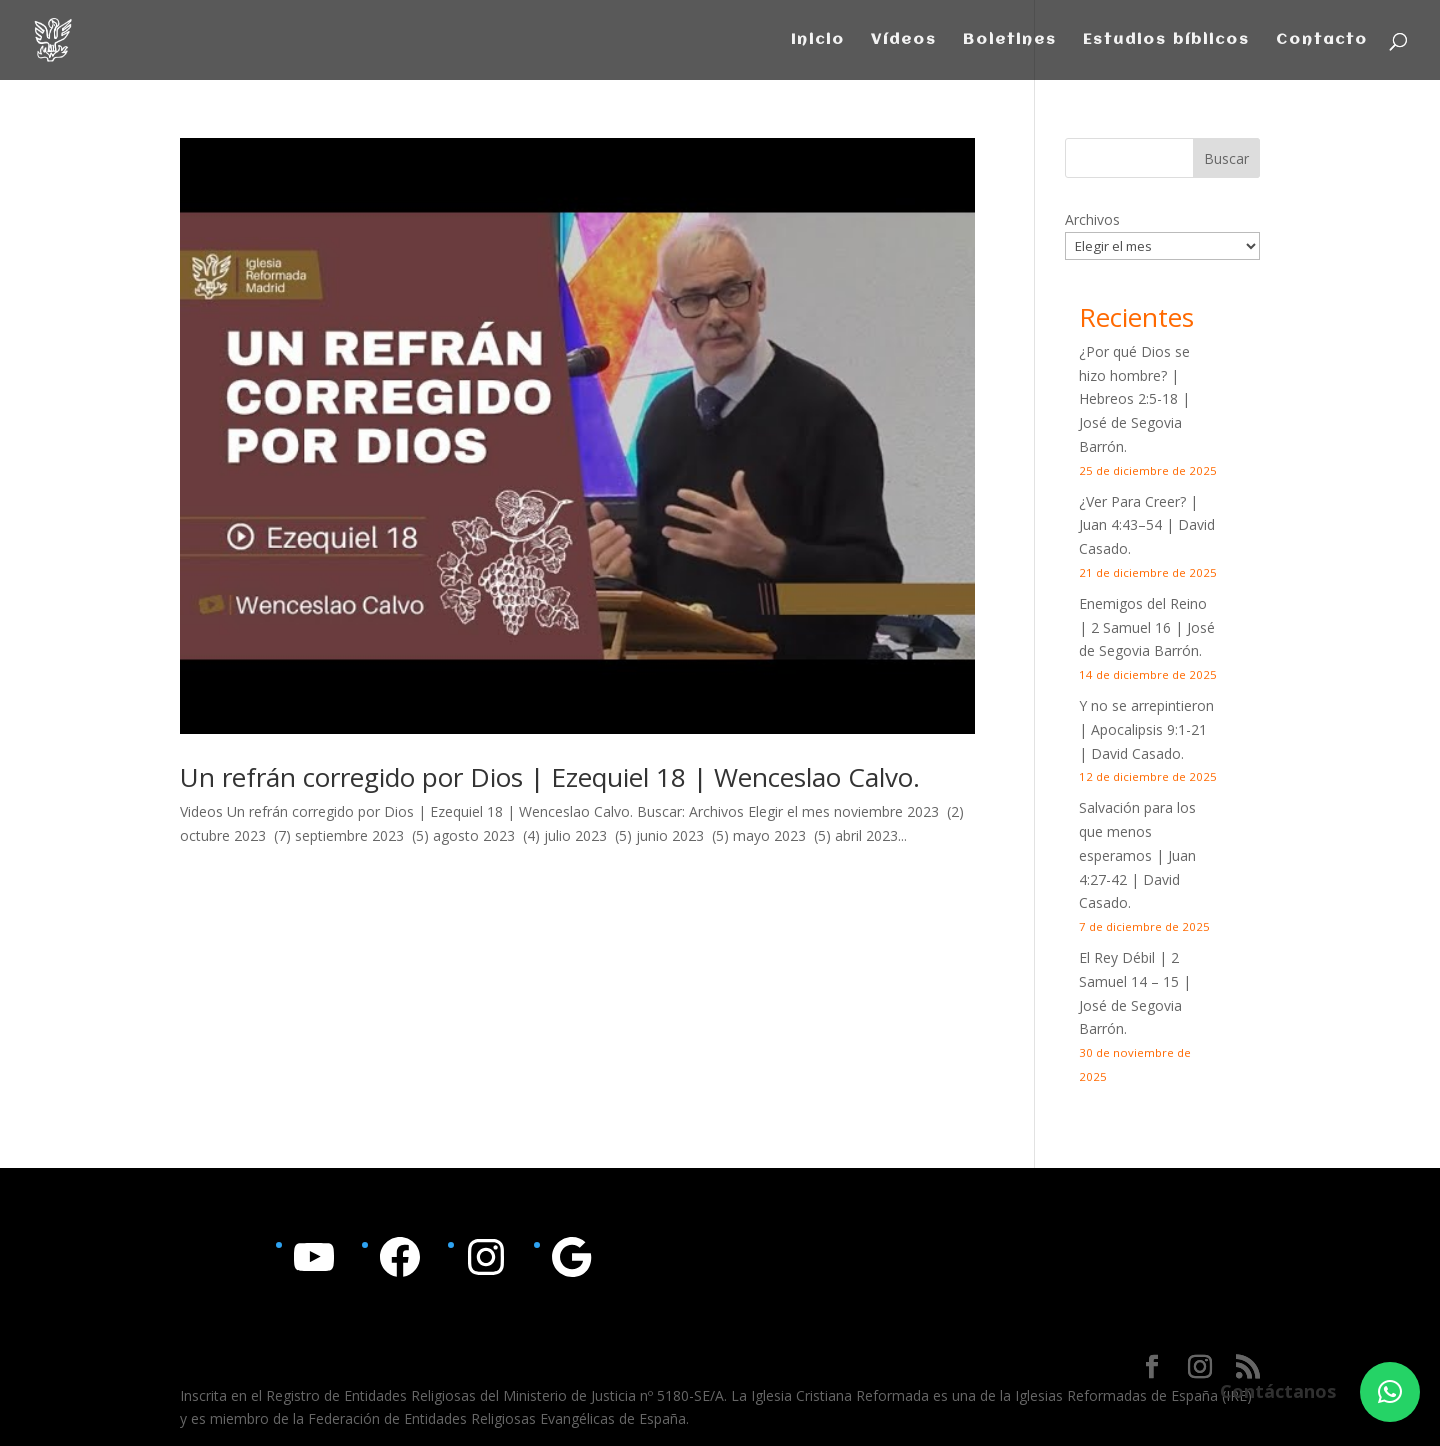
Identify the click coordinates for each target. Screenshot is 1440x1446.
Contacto (1322, 40)
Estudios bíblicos (1166, 40)
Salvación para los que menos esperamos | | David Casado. (1137, 855)
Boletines (1010, 40)
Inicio (818, 40)
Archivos (1092, 219)
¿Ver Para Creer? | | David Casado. (1147, 525)
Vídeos (904, 40)
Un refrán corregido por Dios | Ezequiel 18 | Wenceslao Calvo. (550, 777)
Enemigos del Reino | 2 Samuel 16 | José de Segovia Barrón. (1147, 627)
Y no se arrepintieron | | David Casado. (1146, 729)
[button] (1390, 1392)
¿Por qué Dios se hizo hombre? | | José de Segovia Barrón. (1134, 399)
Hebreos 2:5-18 (1128, 398)
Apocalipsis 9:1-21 (1149, 729)
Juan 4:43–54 (1120, 524)
